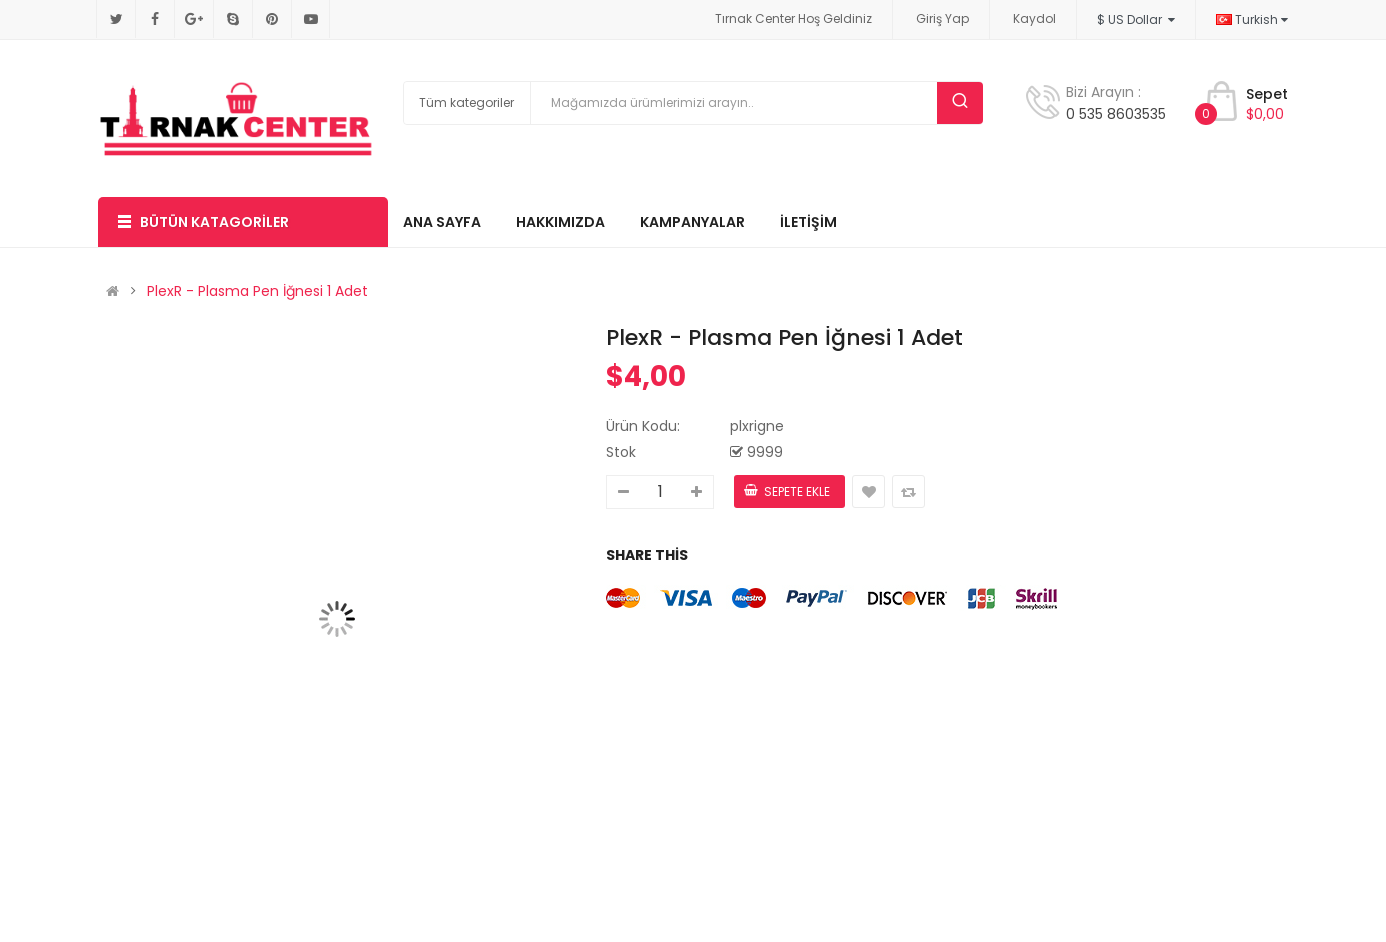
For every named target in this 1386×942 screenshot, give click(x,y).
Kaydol (1034, 18)
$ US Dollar (1136, 19)
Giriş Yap (942, 18)
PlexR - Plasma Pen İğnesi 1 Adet (257, 291)
